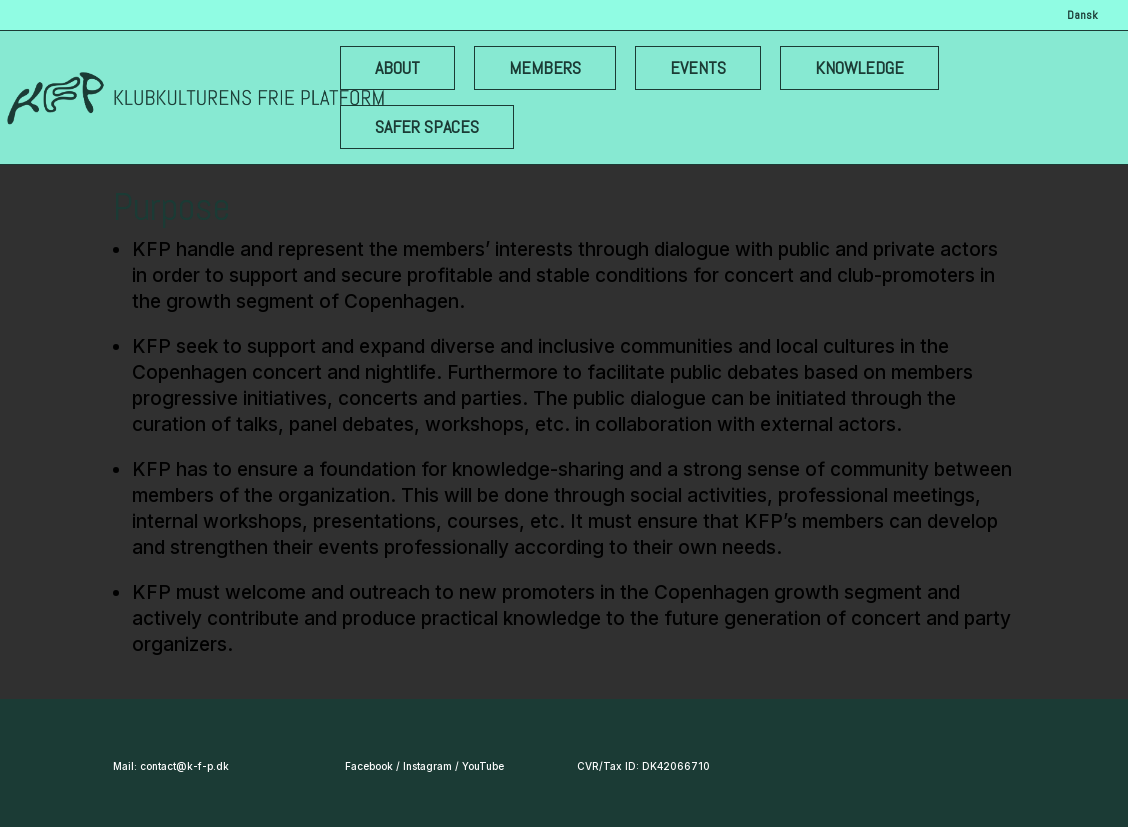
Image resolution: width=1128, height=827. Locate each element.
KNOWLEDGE (859, 67)
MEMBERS (545, 67)
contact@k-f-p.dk (184, 766)
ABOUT (397, 67)
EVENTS (698, 67)
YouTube (483, 766)
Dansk (1082, 16)
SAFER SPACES (427, 126)
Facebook (369, 766)
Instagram (427, 766)
